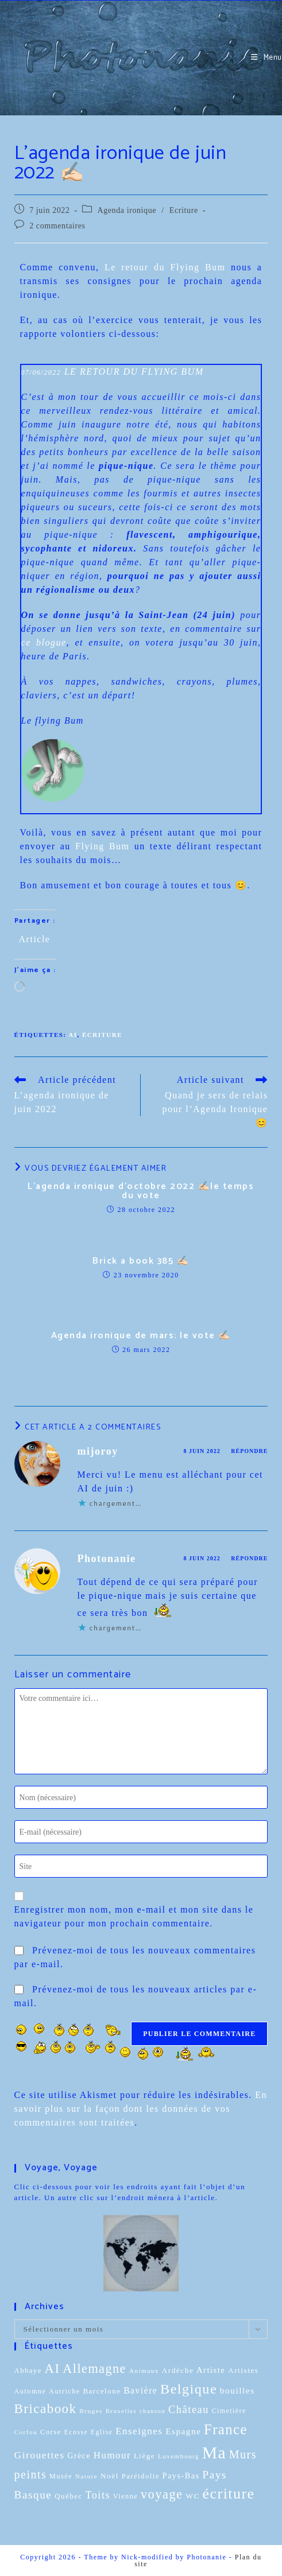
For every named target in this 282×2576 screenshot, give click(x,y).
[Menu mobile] (266, 58)
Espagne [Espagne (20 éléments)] (183, 2431)
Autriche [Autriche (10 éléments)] (64, 2391)
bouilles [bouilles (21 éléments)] (237, 2390)
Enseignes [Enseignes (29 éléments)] (139, 2431)
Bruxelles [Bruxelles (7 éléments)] (121, 2411)
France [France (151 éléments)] (226, 2429)
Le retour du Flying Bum (165, 267)
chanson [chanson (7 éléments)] (152, 2411)
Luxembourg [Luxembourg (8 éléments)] (179, 2456)
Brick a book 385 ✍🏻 (140, 1261)
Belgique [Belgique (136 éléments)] (188, 2388)
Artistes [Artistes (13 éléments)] (243, 2370)
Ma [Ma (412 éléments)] (214, 2452)
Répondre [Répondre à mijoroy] (249, 1451)
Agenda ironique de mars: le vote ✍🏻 (141, 1336)
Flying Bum (102, 846)
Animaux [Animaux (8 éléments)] (144, 2370)
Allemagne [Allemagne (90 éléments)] (94, 2368)
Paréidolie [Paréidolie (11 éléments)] (141, 2476)
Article (35, 938)
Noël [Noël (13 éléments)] (110, 2476)
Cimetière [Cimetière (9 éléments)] (229, 2411)
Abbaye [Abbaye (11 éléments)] (28, 2371)
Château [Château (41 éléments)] (188, 2409)
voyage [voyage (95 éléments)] (162, 2494)
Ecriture (183, 210)
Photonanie (107, 1558)
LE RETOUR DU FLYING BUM (134, 371)
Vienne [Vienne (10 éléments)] (125, 2496)
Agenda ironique (126, 210)
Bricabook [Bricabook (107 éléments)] (45, 2409)
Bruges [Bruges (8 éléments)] (91, 2410)
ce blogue (44, 642)
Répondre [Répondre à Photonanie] (249, 1558)
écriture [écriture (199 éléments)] (229, 2493)
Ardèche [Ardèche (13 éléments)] (178, 2370)
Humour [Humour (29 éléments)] (113, 2455)
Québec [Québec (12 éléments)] (69, 2496)
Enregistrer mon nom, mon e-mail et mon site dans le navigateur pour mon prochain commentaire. (134, 1916)
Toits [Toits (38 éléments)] (97, 2495)
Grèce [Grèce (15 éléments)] (79, 2455)
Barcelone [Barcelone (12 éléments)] (102, 2391)
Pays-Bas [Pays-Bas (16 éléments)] (181, 2475)
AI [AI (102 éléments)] (52, 2368)
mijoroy (98, 1451)
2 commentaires (57, 226)
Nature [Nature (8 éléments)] (86, 2476)
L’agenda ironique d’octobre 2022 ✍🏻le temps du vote (141, 1191)
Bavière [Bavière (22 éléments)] (140, 2390)
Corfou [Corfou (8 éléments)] (26, 2432)
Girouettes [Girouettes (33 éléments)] (39, 2455)
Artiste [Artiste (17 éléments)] (210, 2370)
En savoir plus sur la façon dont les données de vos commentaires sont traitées (141, 2108)
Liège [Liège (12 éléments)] (144, 2455)
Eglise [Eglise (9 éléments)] (102, 2432)
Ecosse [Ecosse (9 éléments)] (76, 2432)
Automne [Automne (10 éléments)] (30, 2391)
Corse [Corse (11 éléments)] (50, 2432)
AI (72, 1034)
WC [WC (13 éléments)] (193, 2496)
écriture (102, 1034)
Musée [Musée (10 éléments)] (60, 2476)
